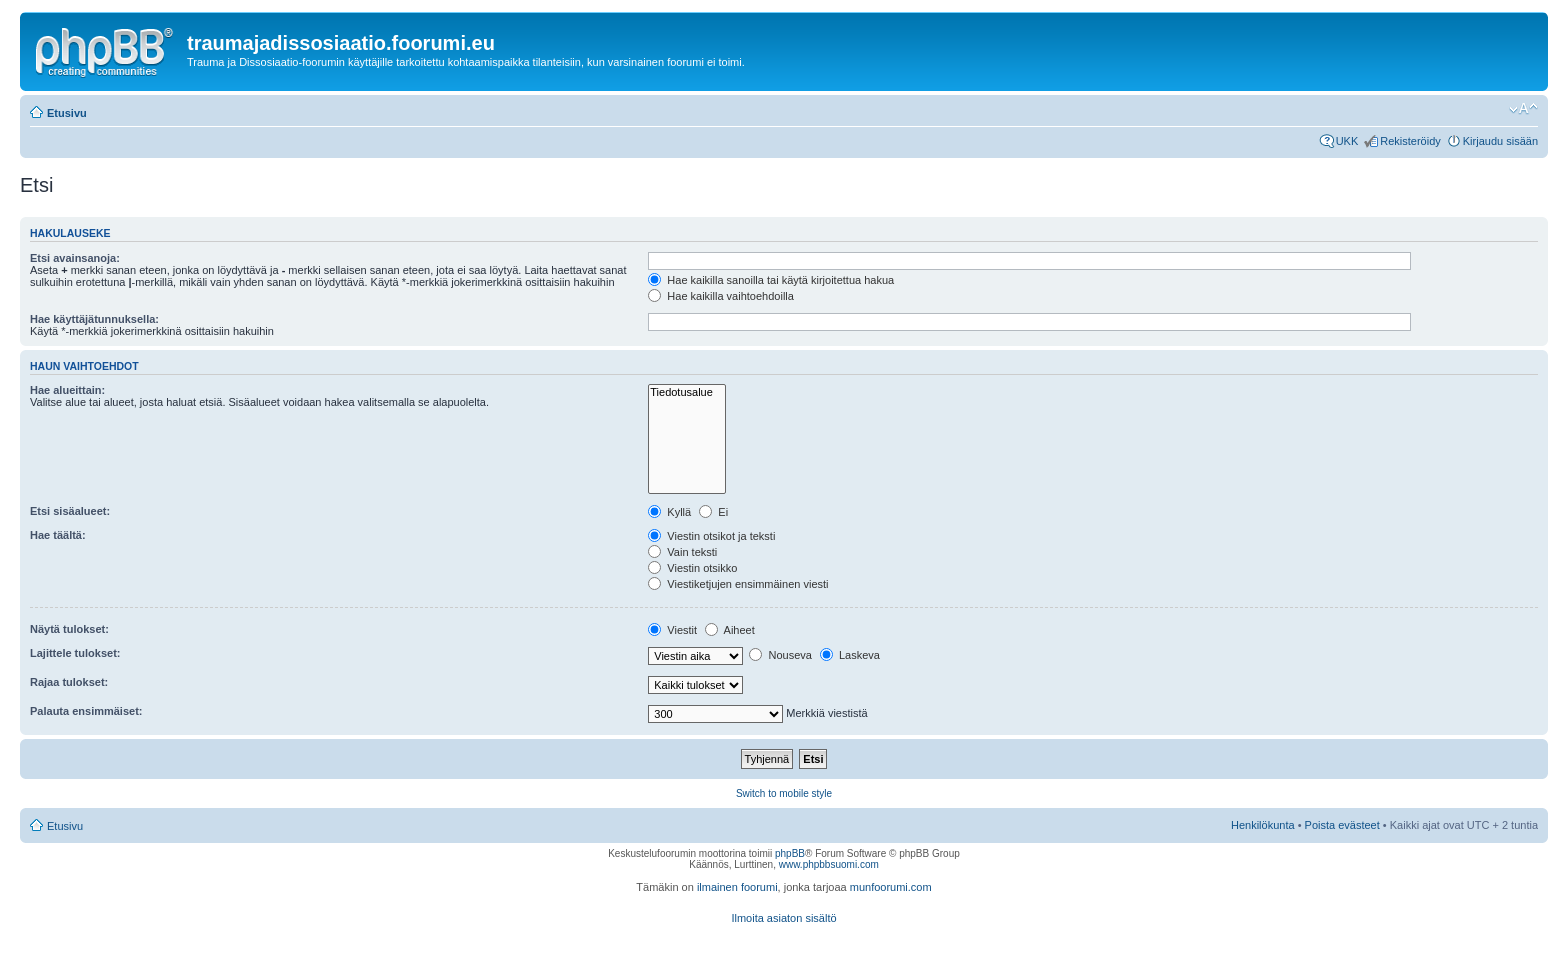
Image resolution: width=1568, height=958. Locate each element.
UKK (1347, 141)
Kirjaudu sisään (1500, 141)
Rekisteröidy (1410, 141)
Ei (713, 512)
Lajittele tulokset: (75, 653)
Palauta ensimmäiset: (86, 711)
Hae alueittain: (67, 390)
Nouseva (780, 655)
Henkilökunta (1263, 825)
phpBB (790, 853)
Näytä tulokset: (69, 629)
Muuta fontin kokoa (1523, 109)
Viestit (672, 630)
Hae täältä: (58, 535)
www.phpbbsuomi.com (829, 864)
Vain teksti (682, 552)
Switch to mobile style (784, 793)
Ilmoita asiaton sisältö (783, 918)
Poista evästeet (1342, 825)
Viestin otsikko (692, 568)
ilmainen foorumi (737, 887)
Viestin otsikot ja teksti (711, 536)
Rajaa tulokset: (69, 682)
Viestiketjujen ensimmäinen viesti (738, 584)
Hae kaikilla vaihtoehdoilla (721, 296)
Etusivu (67, 113)
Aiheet (730, 630)
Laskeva (850, 655)
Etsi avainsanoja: (75, 258)
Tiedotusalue (687, 392)
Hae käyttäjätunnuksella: (94, 319)
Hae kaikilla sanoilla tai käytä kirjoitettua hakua (771, 280)
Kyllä (669, 512)
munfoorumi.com (891, 887)
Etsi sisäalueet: (70, 511)
